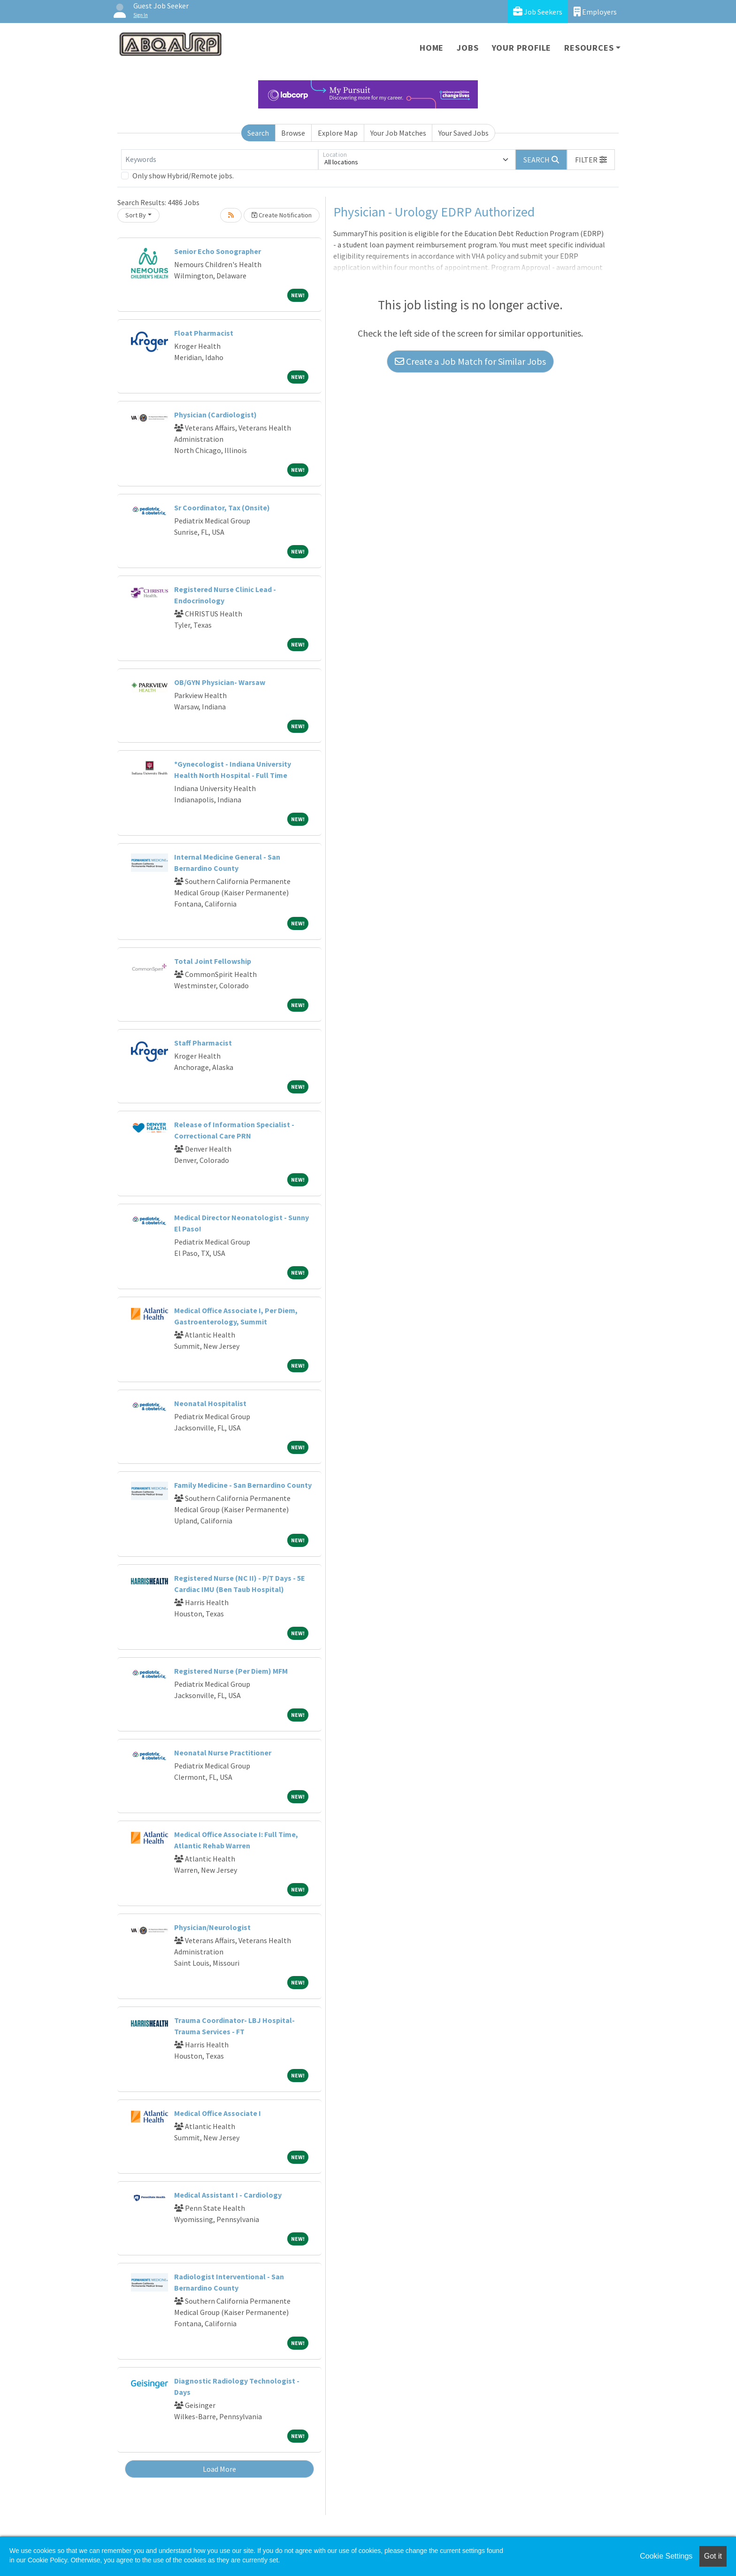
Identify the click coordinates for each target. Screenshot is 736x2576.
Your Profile (522, 47)
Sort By (135, 215)
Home (432, 47)
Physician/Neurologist (212, 1927)
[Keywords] (219, 159)
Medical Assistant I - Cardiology (228, 2194)
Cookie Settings (666, 2556)
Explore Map (338, 133)
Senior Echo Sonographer (217, 251)
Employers (595, 11)
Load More (219, 2469)
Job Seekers (537, 11)
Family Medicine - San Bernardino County (243, 1485)
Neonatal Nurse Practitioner (222, 1752)
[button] (591, 159)
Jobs (467, 47)
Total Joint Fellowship (212, 961)
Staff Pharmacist (203, 1042)
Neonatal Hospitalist (210, 1403)
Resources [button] (588, 47)
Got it (713, 2556)
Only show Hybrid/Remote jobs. (183, 175)
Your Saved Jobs (463, 133)
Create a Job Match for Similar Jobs (470, 361)
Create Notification (282, 215)
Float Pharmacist (203, 333)
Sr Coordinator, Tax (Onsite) (222, 507)
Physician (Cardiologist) (215, 414)
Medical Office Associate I (217, 2113)
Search (258, 133)
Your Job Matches (398, 133)
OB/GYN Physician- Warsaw (219, 682)
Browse (293, 133)
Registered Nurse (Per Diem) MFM (231, 1671)
